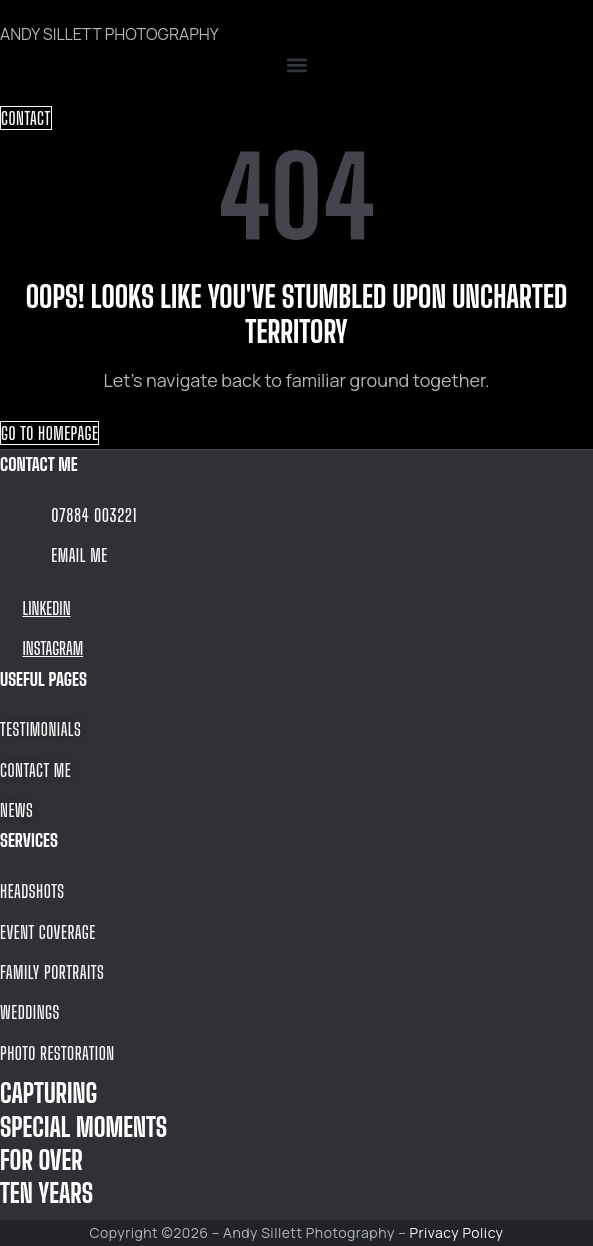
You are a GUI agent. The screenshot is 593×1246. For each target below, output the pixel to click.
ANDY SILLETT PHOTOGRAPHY (109, 34)
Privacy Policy (457, 1232)
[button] (296, 65)
